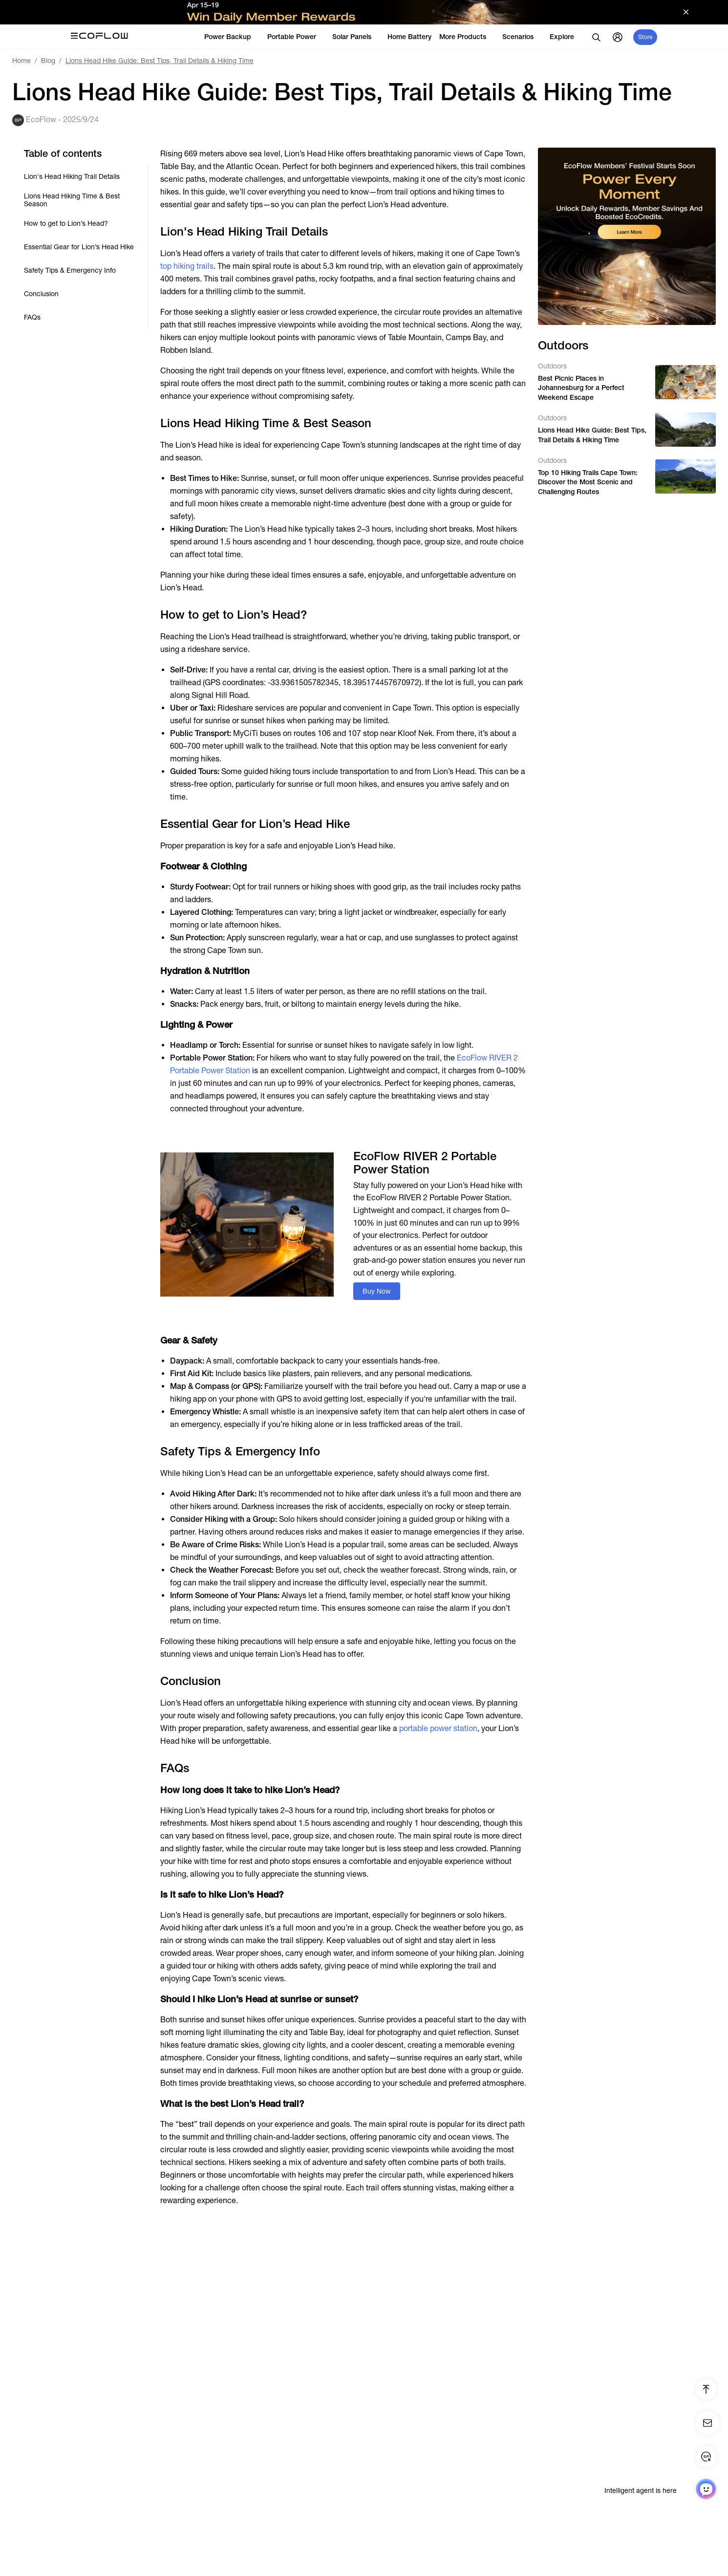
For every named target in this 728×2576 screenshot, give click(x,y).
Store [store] (645, 37)
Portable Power (295, 37)
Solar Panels (356, 37)
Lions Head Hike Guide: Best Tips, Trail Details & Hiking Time (592, 435)
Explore (566, 37)
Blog (48, 61)
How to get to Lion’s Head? (66, 223)
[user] (617, 37)
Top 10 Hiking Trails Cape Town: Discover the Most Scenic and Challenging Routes (588, 482)
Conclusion (41, 294)
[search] (596, 37)
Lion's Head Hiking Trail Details (72, 176)
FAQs (32, 317)
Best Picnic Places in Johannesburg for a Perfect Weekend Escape (581, 387)
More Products (466, 37)
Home (21, 61)
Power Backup (231, 37)
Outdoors (552, 366)
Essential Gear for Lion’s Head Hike (79, 247)
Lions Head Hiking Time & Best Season (72, 200)
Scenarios (522, 37)
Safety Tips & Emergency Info (70, 270)
